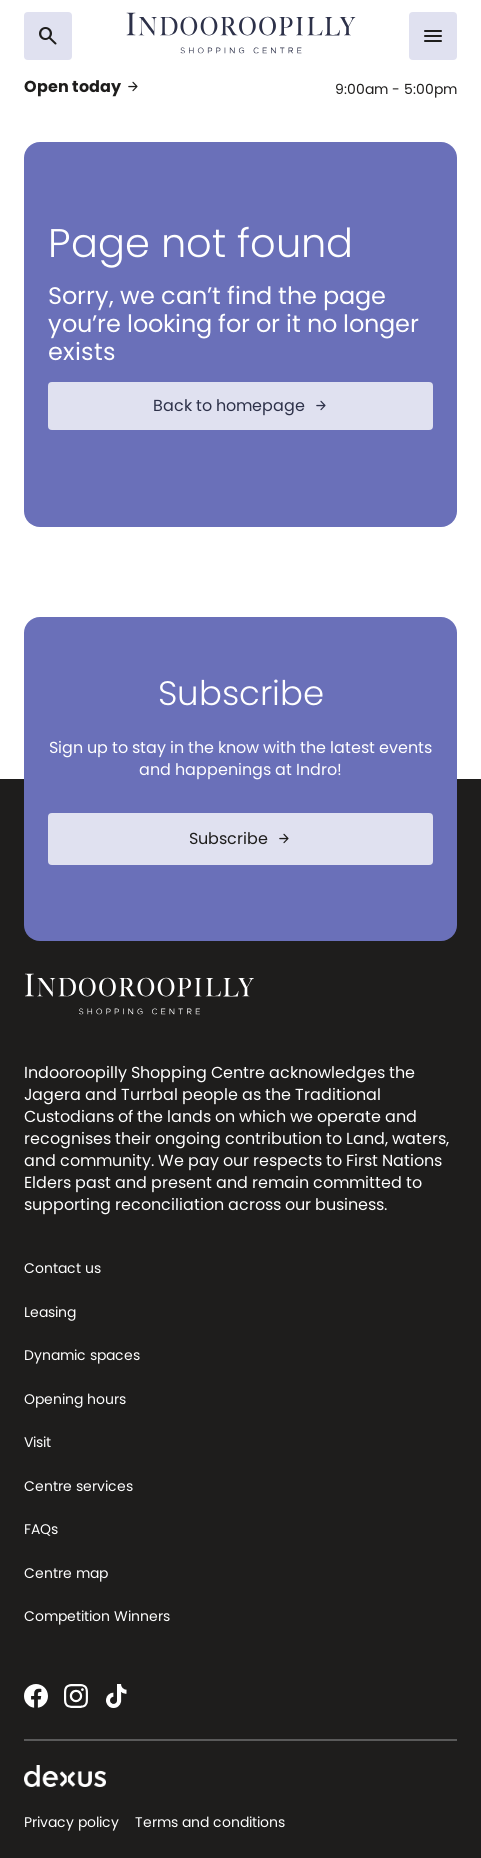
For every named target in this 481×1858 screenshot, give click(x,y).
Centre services (78, 1486)
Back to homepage (241, 405)
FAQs (41, 1529)
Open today (82, 87)
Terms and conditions (210, 1822)
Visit (37, 1442)
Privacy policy (71, 1822)
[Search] (48, 36)
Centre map (66, 1573)
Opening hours (75, 1399)
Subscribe (240, 838)
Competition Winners (97, 1616)
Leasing (50, 1312)
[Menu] (433, 36)
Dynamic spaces (82, 1355)
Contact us (62, 1268)
